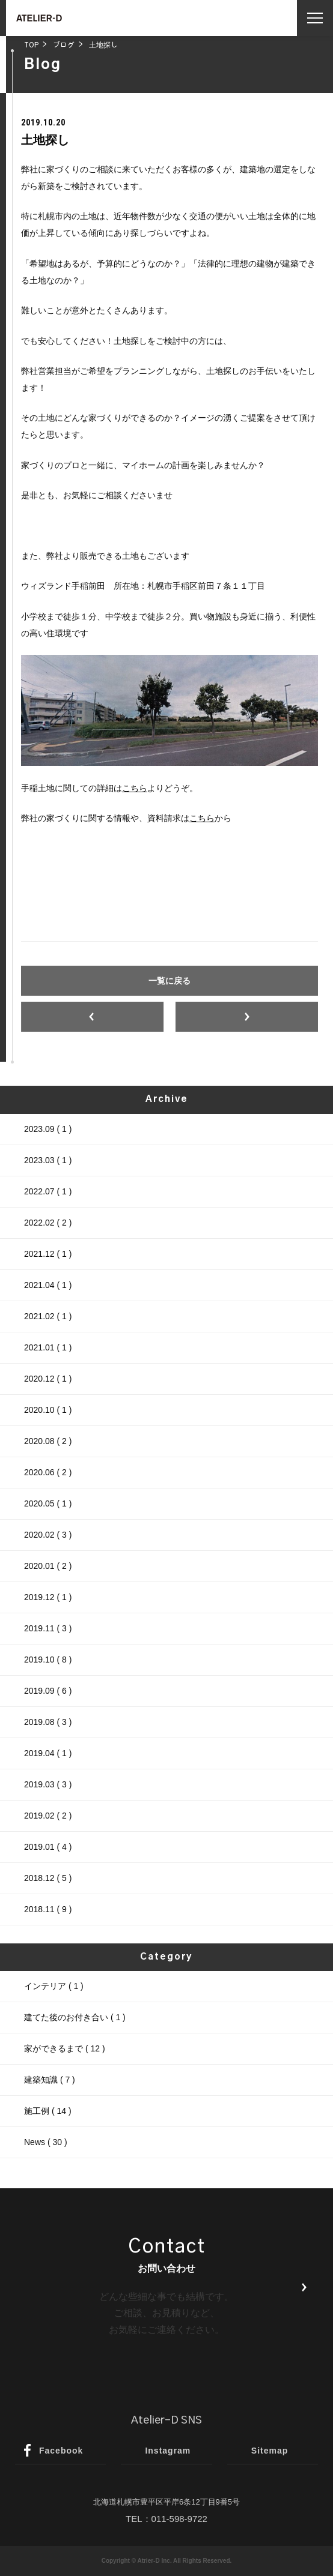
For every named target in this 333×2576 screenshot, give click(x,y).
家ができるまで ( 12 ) (64, 2048)
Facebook (61, 2450)
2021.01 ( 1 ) (48, 1347)
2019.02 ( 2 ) (48, 1815)
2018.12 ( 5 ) (48, 1878)
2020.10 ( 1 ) (48, 1410)
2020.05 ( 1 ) (48, 1503)
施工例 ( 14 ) (48, 2111)
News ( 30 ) (45, 2142)
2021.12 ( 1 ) (48, 1254)
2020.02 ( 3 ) (48, 1534)
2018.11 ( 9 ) (48, 1909)
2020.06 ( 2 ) (48, 1472)
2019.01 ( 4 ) (48, 1847)
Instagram (168, 2450)
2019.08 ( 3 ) (48, 1722)
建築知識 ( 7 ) (49, 2079)
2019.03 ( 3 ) (48, 1784)
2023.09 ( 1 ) (48, 1129)
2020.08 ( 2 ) (48, 1441)
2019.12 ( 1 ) (48, 1597)
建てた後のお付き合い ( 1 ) (75, 2017)
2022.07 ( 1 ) (48, 1191)
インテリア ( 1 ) (54, 1986)
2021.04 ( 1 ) (48, 1285)
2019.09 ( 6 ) (48, 1691)
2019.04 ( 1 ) (48, 1753)
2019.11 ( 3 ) (48, 1628)
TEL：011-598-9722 (166, 2519)
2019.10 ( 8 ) (48, 1659)
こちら (134, 788)
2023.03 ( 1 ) (48, 1160)
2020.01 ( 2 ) (48, 1566)
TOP (31, 45)
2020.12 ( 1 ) (48, 1378)
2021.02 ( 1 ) (48, 1316)
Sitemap (269, 2450)
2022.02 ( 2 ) (48, 1222)
